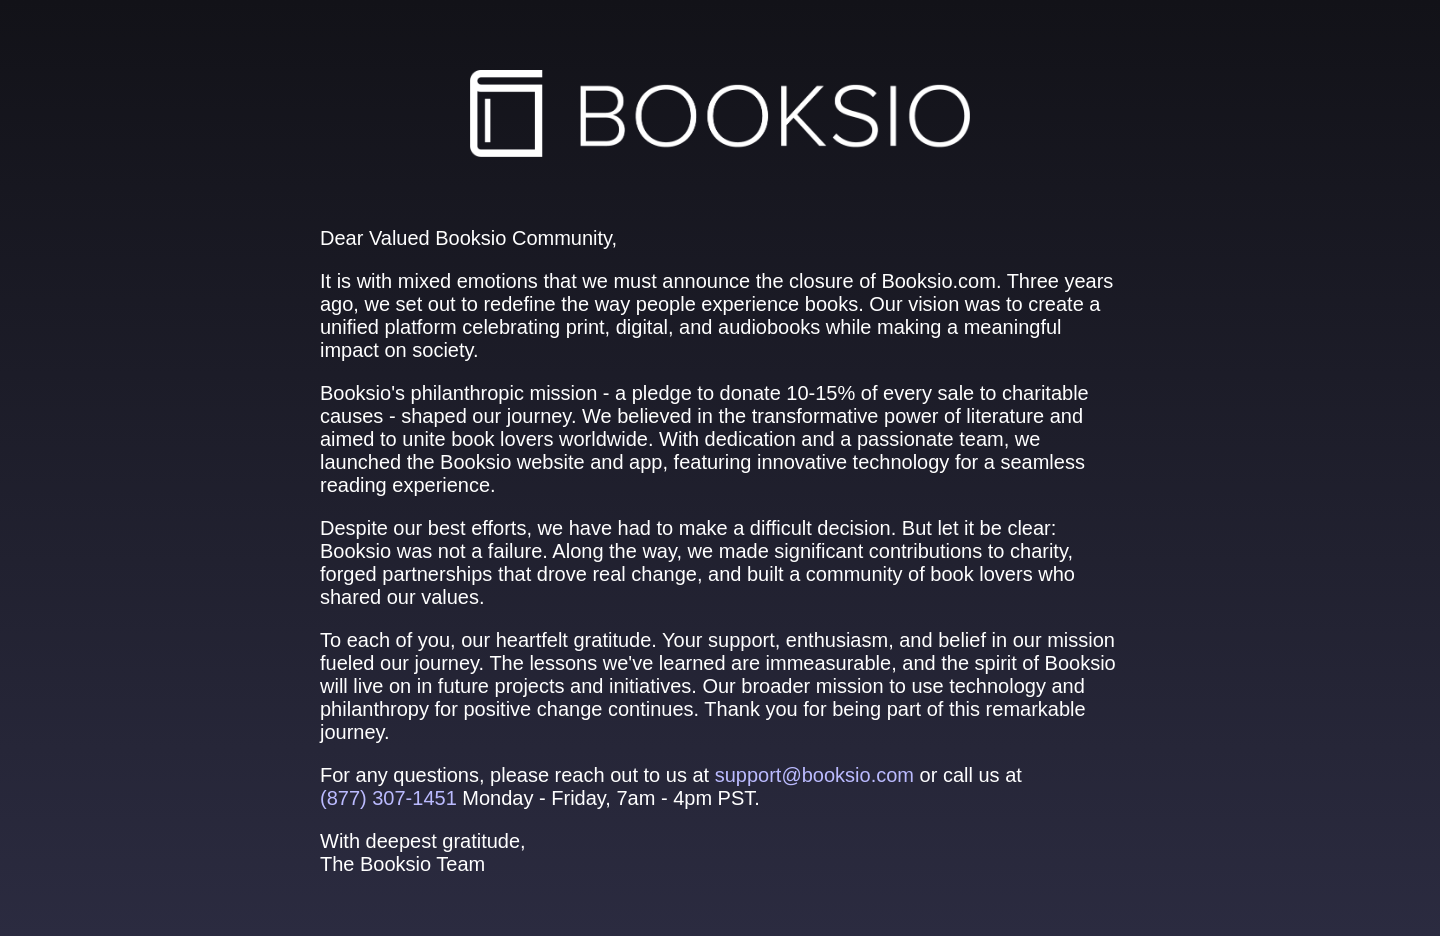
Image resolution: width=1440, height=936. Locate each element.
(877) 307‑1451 (388, 798)
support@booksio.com (814, 775)
